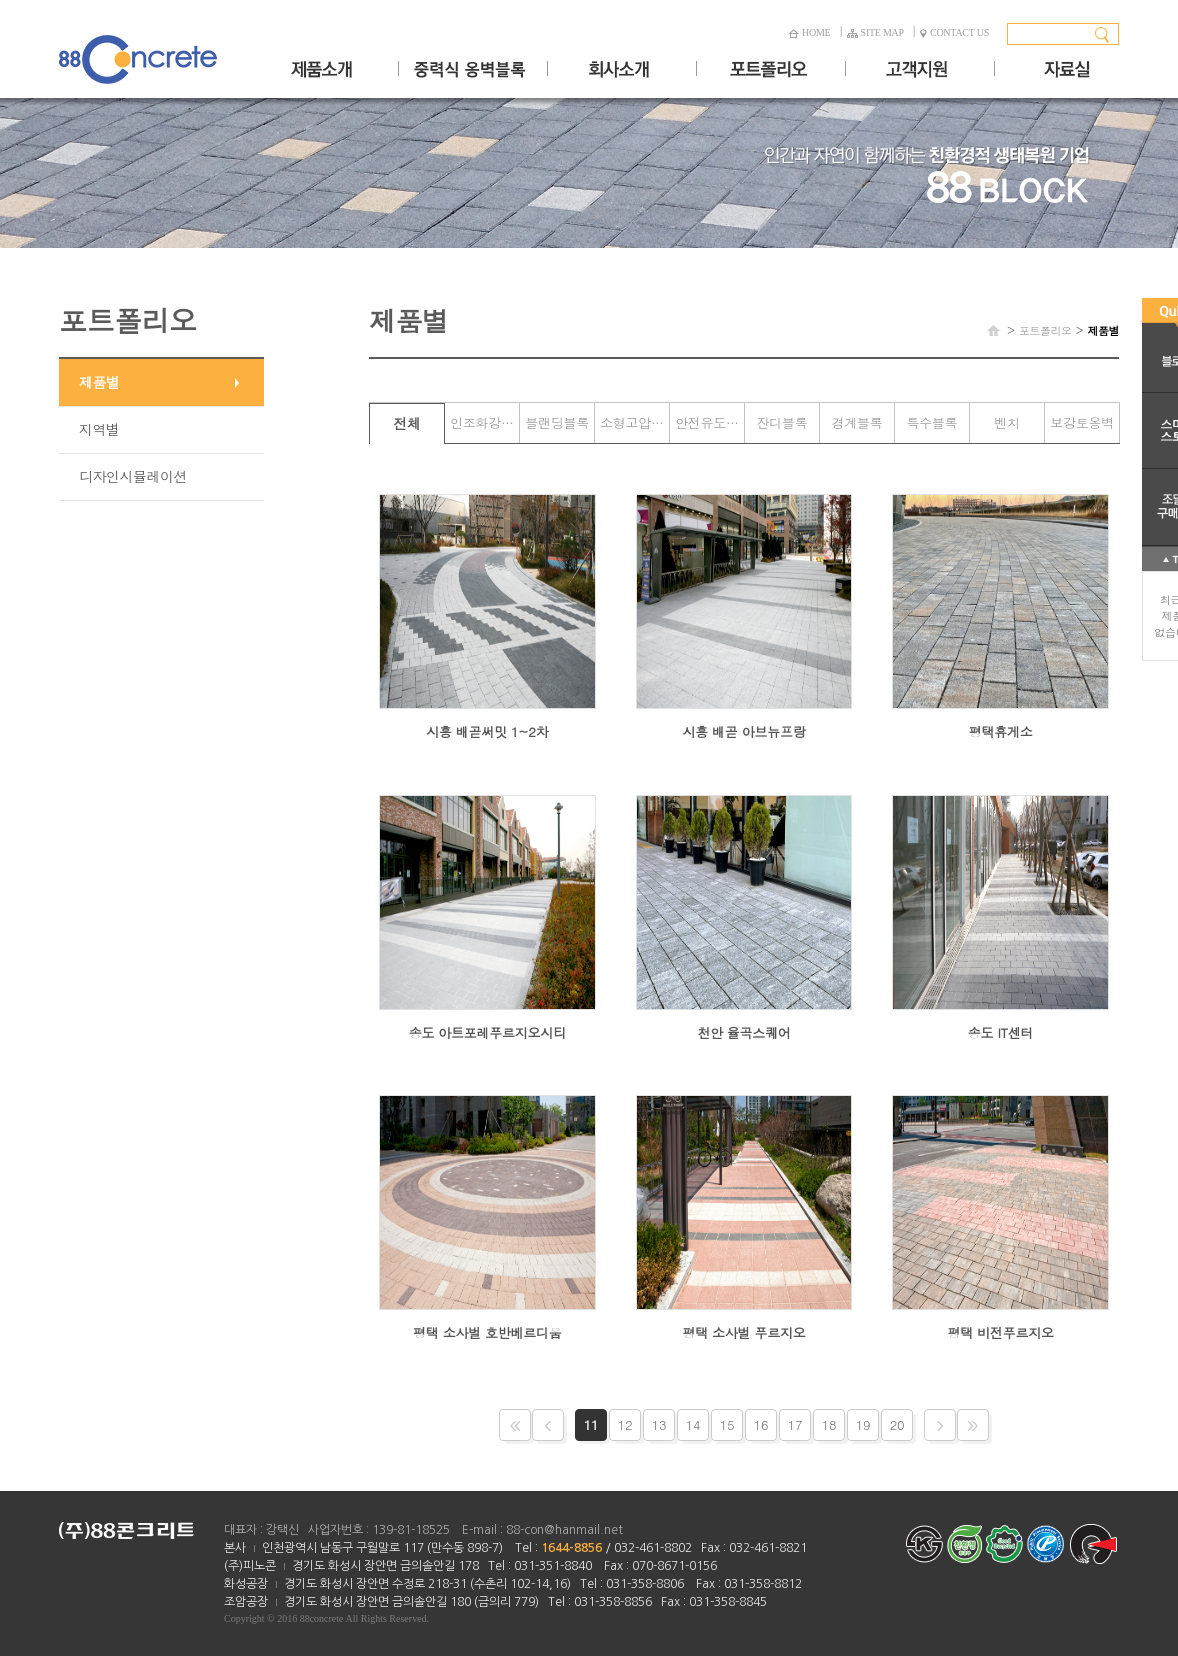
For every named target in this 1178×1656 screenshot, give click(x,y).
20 (897, 1424)
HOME (809, 32)
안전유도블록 (709, 422)
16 (761, 1424)
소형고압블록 (634, 422)
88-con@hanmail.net (564, 1530)
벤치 (1007, 422)
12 (625, 1424)
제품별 (99, 382)
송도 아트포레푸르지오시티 (487, 1032)
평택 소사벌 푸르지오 (743, 1332)
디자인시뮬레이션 (133, 476)
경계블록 (857, 422)
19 (863, 1424)
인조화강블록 (484, 422)
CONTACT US (954, 32)
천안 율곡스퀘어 (743, 1032)
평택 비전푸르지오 (1001, 1332)
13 (659, 1424)
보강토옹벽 (1082, 422)
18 (829, 1424)
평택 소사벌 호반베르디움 (487, 1332)
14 (693, 1424)
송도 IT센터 (1001, 1032)
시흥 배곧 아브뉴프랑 (743, 731)
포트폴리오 (1045, 330)
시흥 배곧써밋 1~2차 (487, 731)
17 (795, 1424)
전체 (407, 423)
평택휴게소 (1001, 731)
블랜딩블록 (557, 422)
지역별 (99, 429)
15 (727, 1424)
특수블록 (932, 422)
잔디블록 (782, 422)
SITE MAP (875, 32)
